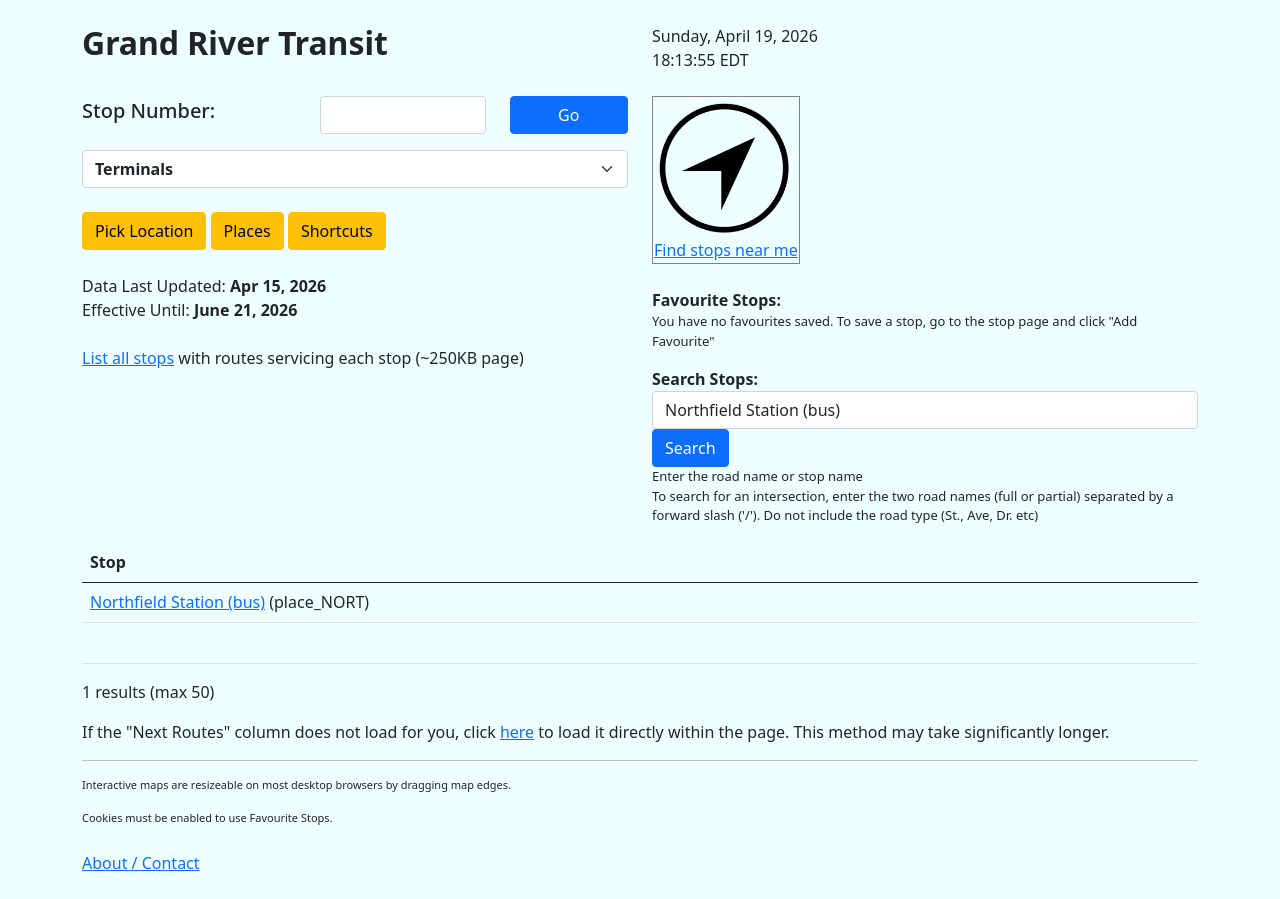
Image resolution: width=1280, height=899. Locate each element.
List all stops (128, 358)
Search (690, 448)
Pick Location (144, 231)
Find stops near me (726, 250)
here (517, 732)
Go (568, 115)
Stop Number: (148, 111)
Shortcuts (337, 231)
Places (247, 231)
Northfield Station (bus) (177, 602)
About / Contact (141, 863)
